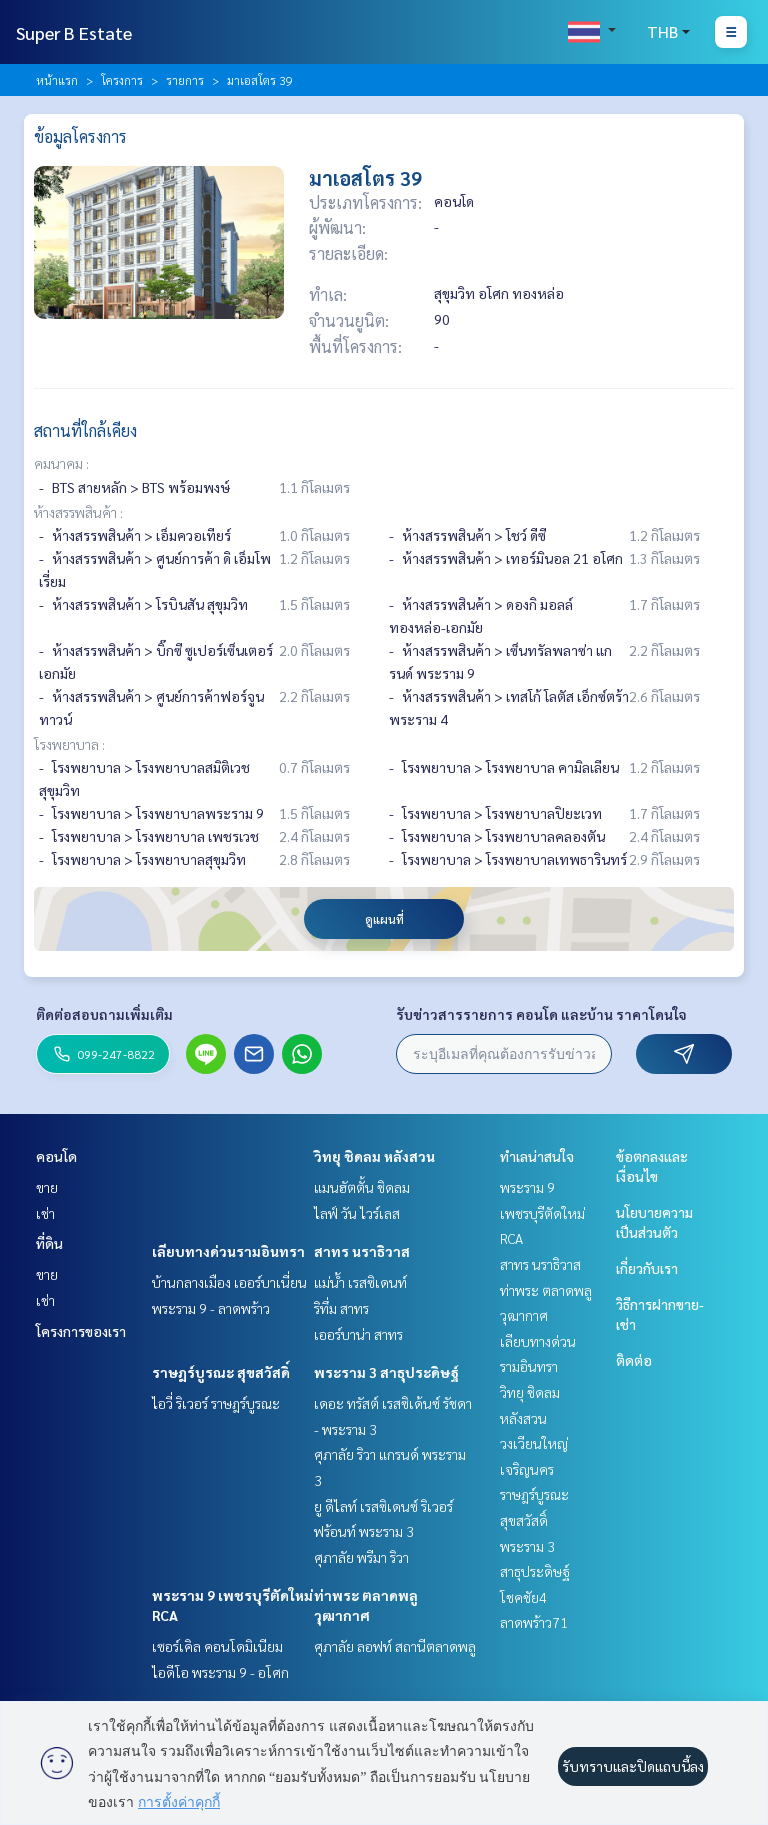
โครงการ (122, 80)
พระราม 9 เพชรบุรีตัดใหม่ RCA (542, 1212)
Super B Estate (74, 32)
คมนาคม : (61, 463)
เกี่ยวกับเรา (647, 1268)
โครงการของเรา (81, 1331)
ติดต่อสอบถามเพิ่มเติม (104, 1014)
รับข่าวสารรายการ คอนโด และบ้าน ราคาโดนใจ (541, 1014)
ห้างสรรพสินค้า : (78, 512)
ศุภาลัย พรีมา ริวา (361, 1557)
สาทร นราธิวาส (362, 1251)
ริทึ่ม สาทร (341, 1308)
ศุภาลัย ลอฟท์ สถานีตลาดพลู (395, 1646)
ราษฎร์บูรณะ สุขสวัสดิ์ (221, 1372)
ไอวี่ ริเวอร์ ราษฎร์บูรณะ (216, 1403)
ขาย (47, 1187)
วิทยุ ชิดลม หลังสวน (374, 1156)
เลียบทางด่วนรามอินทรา (228, 1251)
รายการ (185, 80)
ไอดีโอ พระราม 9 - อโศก (220, 1672)
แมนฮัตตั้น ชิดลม (362, 1187)
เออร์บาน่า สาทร (358, 1334)
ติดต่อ (634, 1360)
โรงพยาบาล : (69, 744)
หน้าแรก (57, 80)
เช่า (45, 1213)
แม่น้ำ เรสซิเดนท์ (360, 1282)
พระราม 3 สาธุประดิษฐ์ (386, 1372)
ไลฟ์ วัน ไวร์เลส (357, 1213)
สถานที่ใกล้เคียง (85, 430)
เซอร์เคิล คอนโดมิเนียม (217, 1646)
